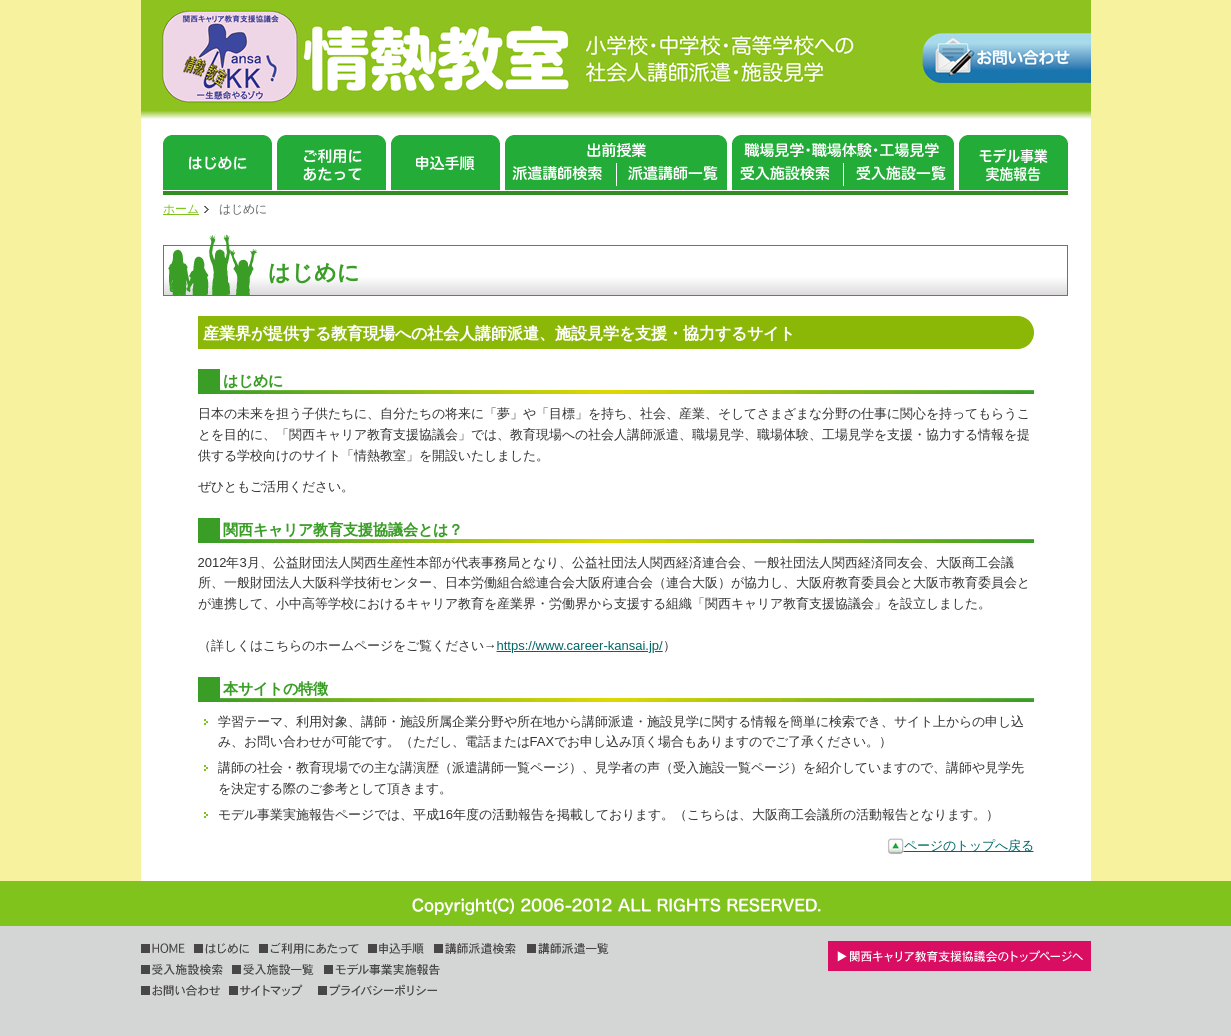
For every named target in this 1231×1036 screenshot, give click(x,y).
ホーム (181, 209)
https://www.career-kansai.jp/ (580, 645)
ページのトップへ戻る (969, 845)
